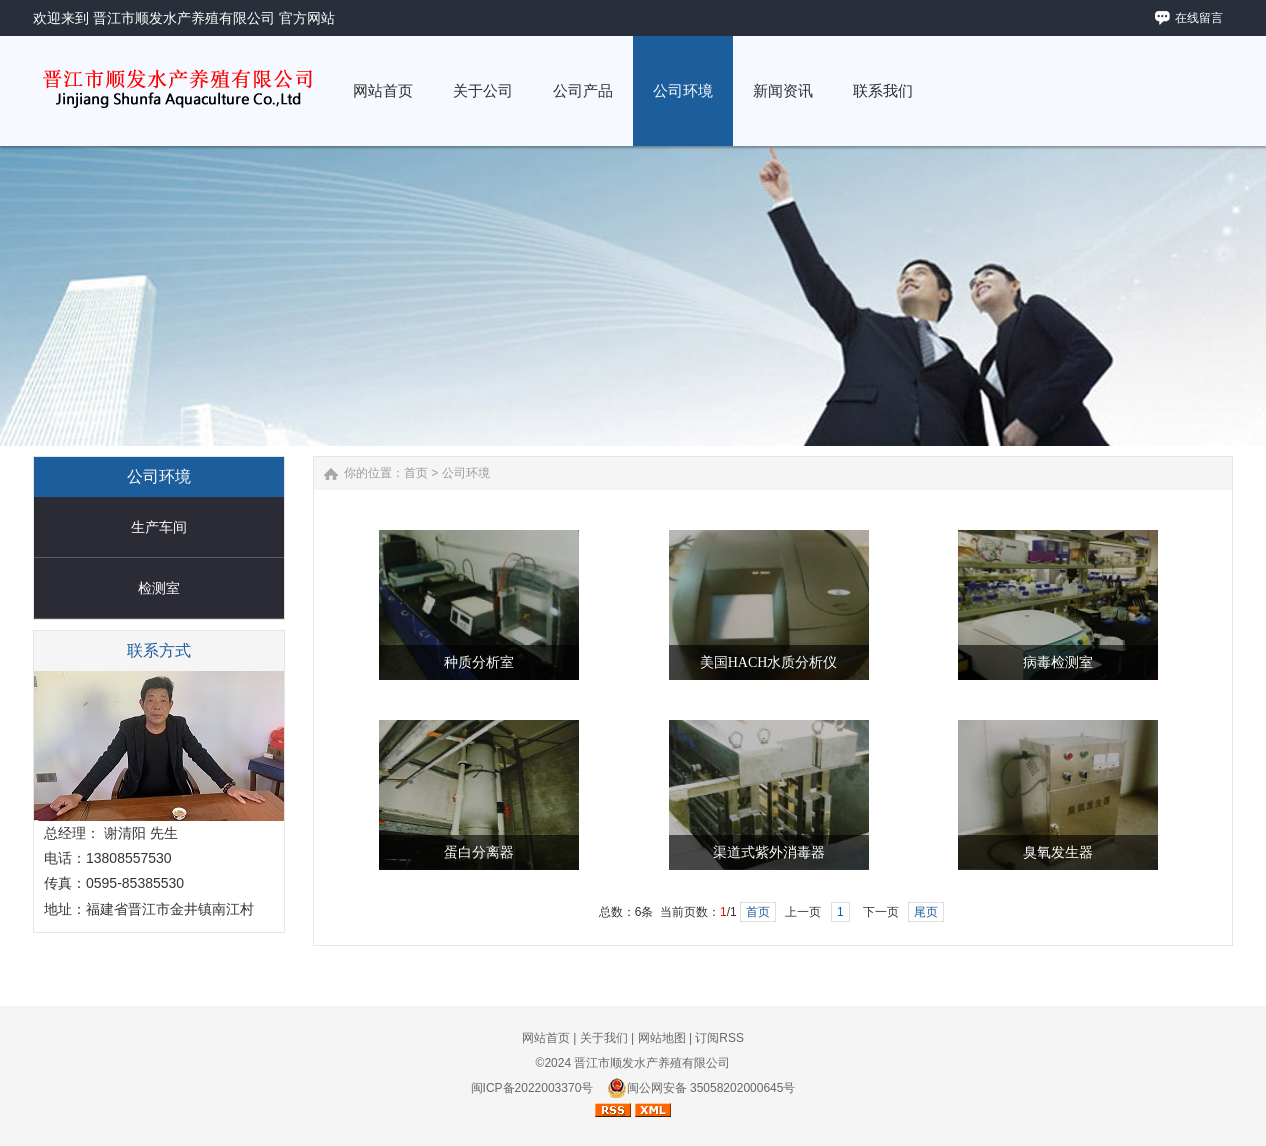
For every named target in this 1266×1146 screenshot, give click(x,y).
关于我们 (604, 1038)
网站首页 (546, 1038)
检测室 (159, 588)
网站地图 (662, 1038)
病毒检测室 (1058, 662)
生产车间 (159, 527)
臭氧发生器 (1058, 852)
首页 (416, 473)
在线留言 (1199, 18)
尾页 (926, 912)
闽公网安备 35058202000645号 (701, 1088)
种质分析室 (479, 662)
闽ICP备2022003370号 (532, 1088)
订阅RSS (719, 1038)
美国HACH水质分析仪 (769, 662)
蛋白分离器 (479, 852)
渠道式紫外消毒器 (769, 852)
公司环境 (466, 473)
